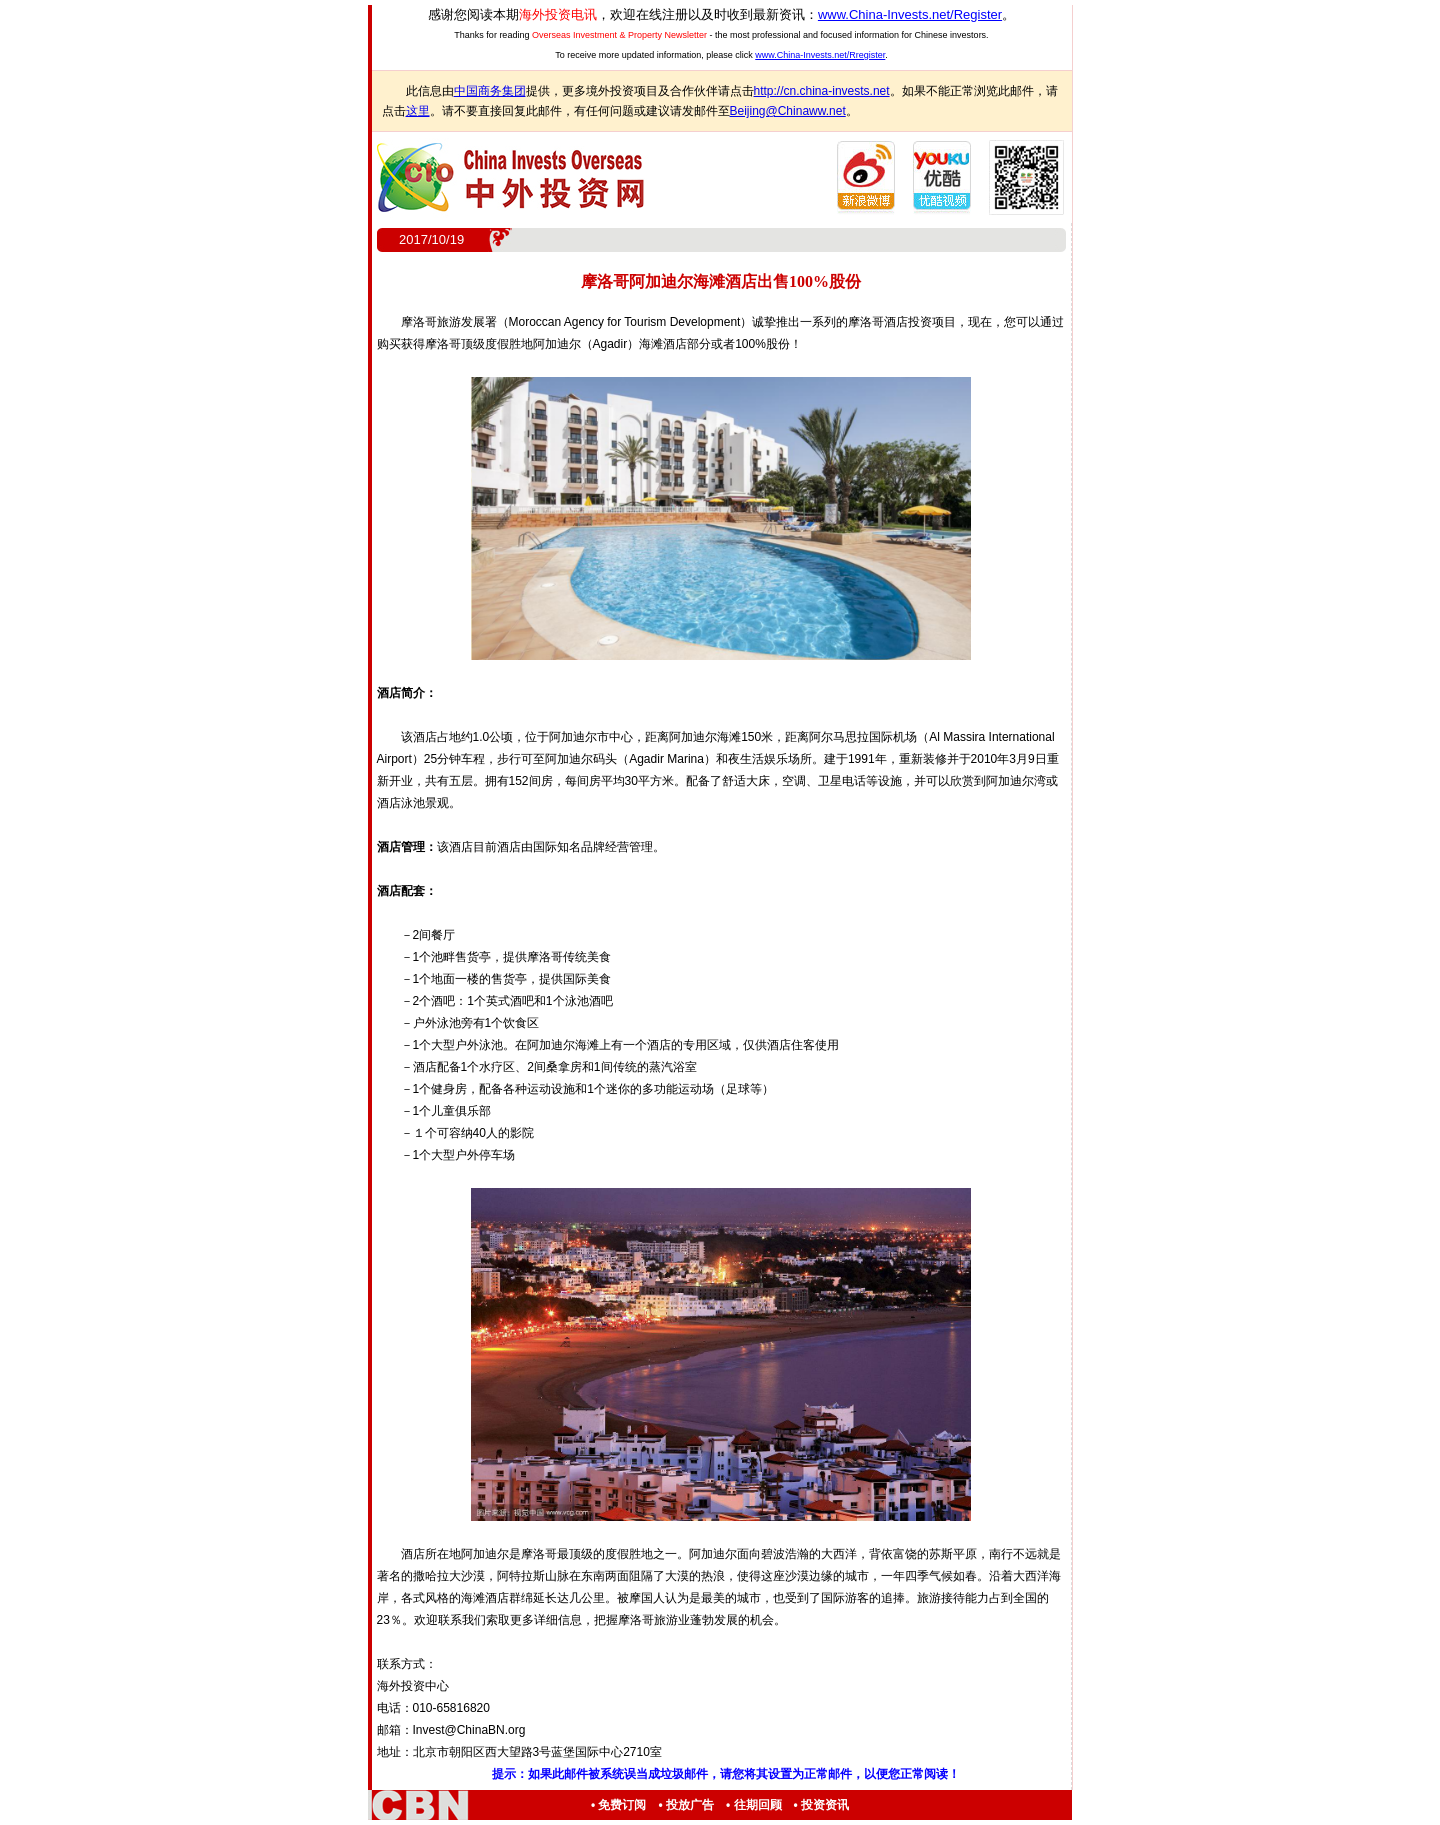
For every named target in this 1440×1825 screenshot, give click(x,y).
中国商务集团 (490, 91)
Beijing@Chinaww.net (788, 111)
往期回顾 (758, 1805)
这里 (418, 111)
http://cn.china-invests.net (822, 91)
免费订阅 (622, 1805)
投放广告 (690, 1805)
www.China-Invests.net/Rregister (820, 55)
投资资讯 (825, 1805)
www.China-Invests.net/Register (910, 14)
